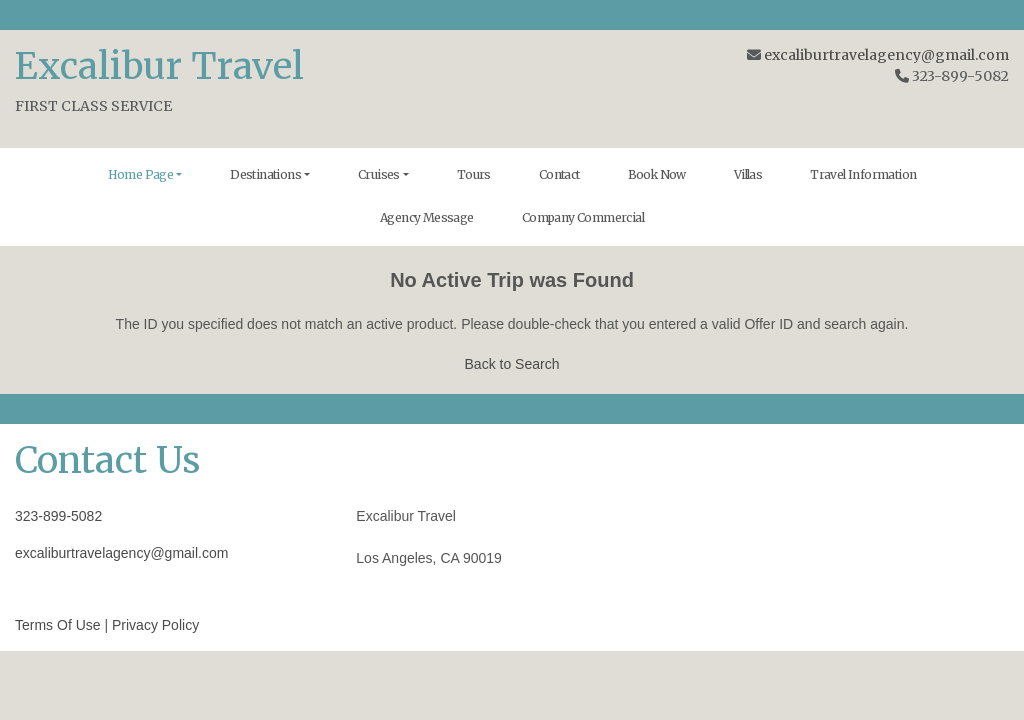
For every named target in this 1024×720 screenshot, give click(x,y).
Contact (559, 174)
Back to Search (512, 364)
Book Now (657, 174)
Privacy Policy (155, 625)
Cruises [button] (379, 174)
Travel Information (863, 174)
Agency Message (427, 217)
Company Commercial (583, 217)
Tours (474, 174)
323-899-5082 (58, 516)
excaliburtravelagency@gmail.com (886, 55)
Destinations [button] (265, 174)
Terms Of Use (58, 625)
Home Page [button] (141, 174)
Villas (748, 174)
